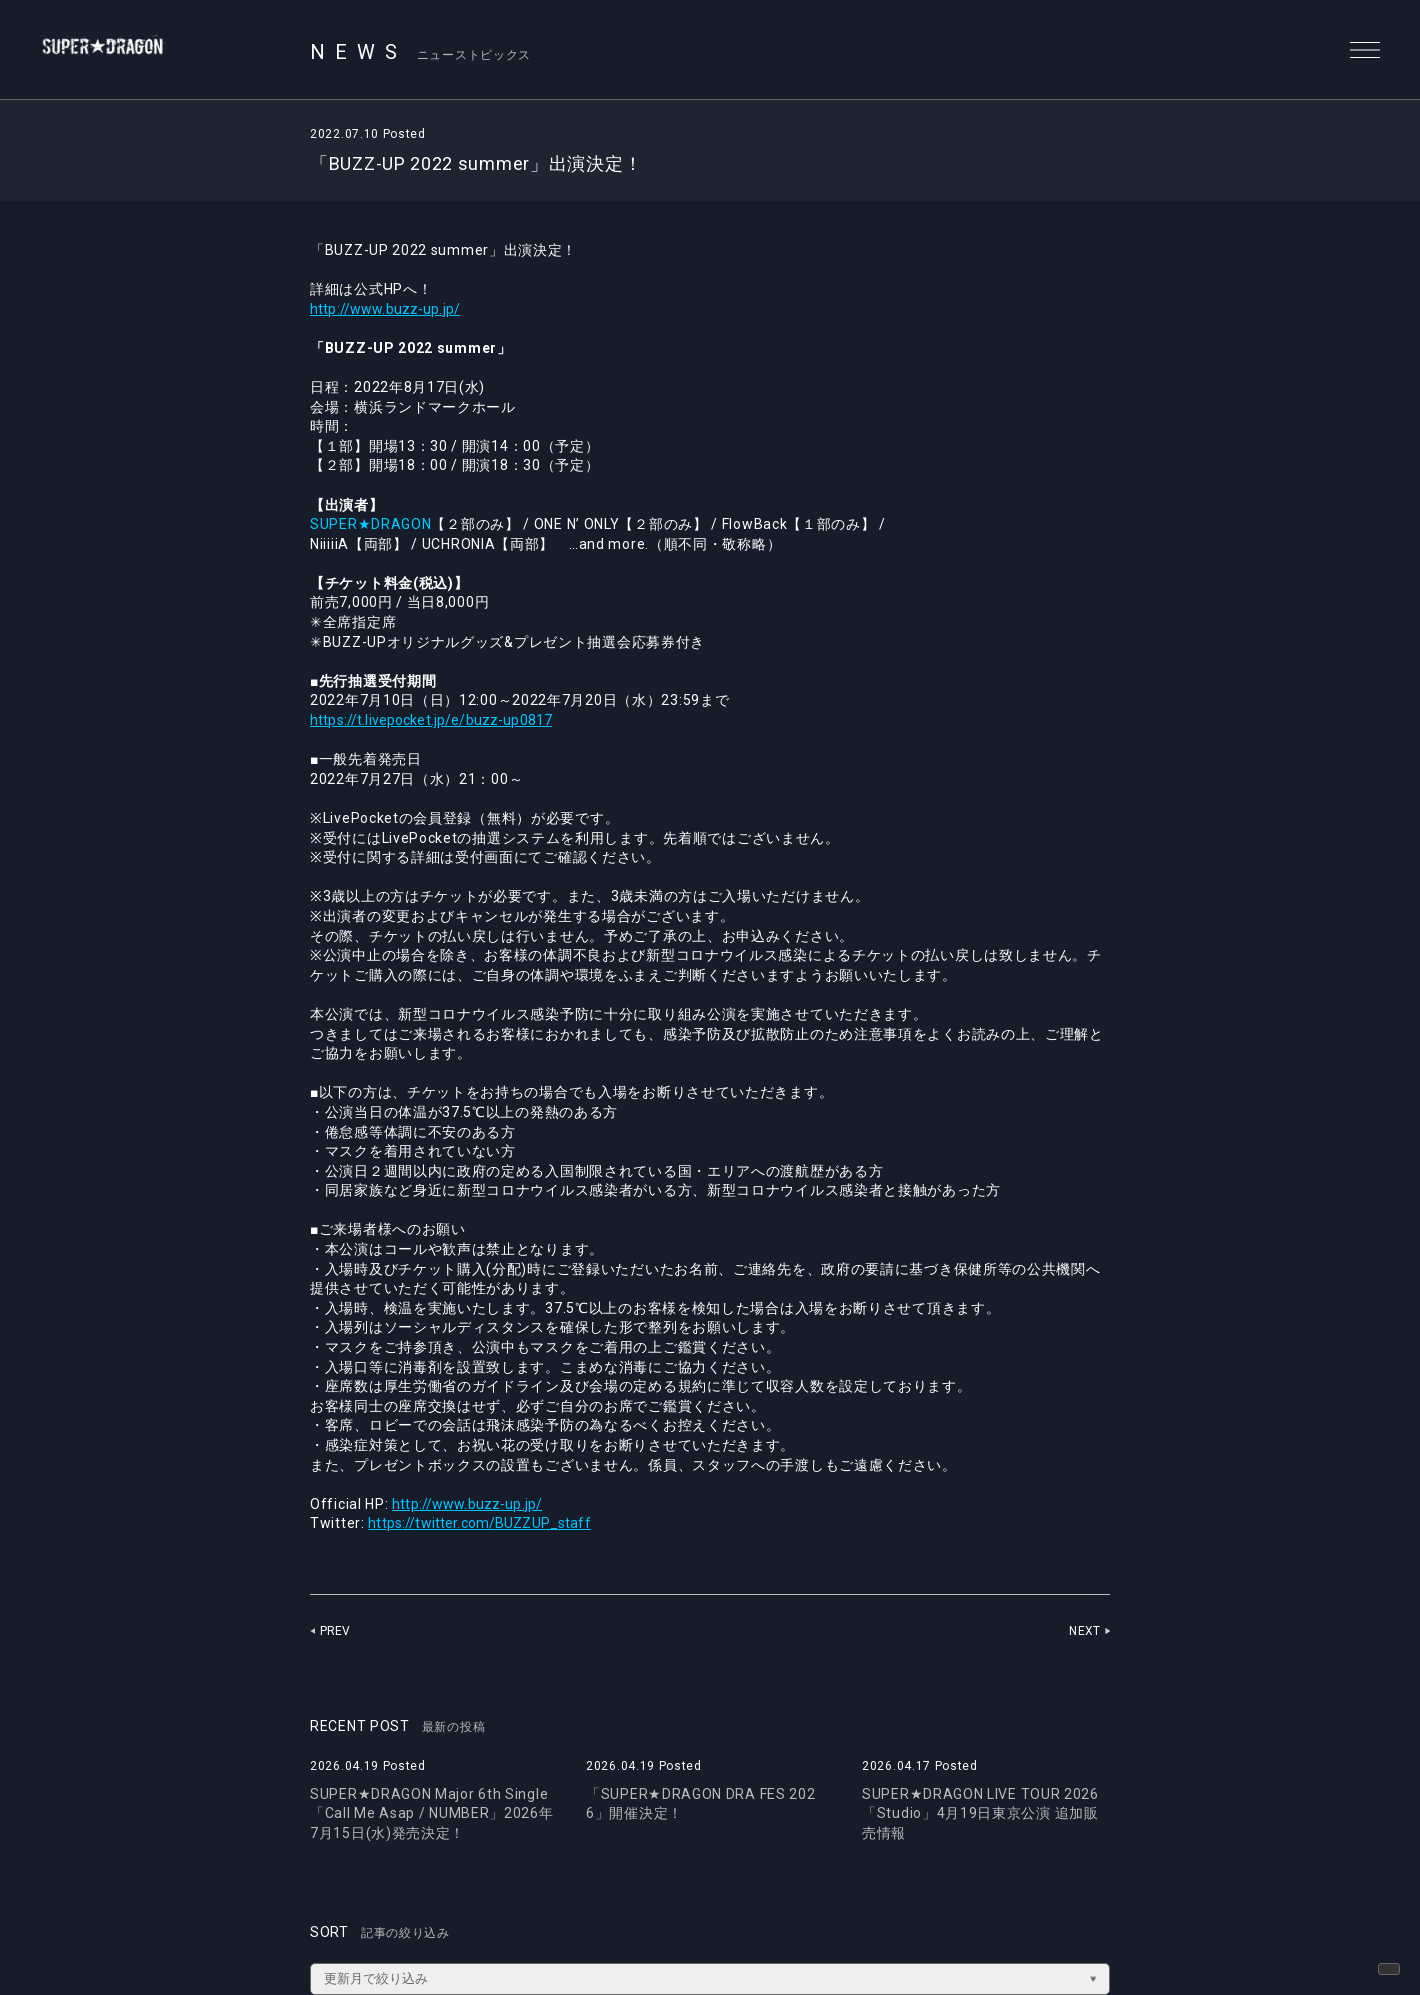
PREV (336, 1631)
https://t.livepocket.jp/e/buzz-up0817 (441, 720)
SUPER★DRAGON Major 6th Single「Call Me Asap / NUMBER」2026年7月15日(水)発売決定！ (432, 1813)
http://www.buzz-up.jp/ (391, 309)
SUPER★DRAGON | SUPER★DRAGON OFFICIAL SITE (127, 50)
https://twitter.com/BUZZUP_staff (488, 1523)
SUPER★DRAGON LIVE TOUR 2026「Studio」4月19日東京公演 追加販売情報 (980, 1813)
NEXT (1083, 1631)
